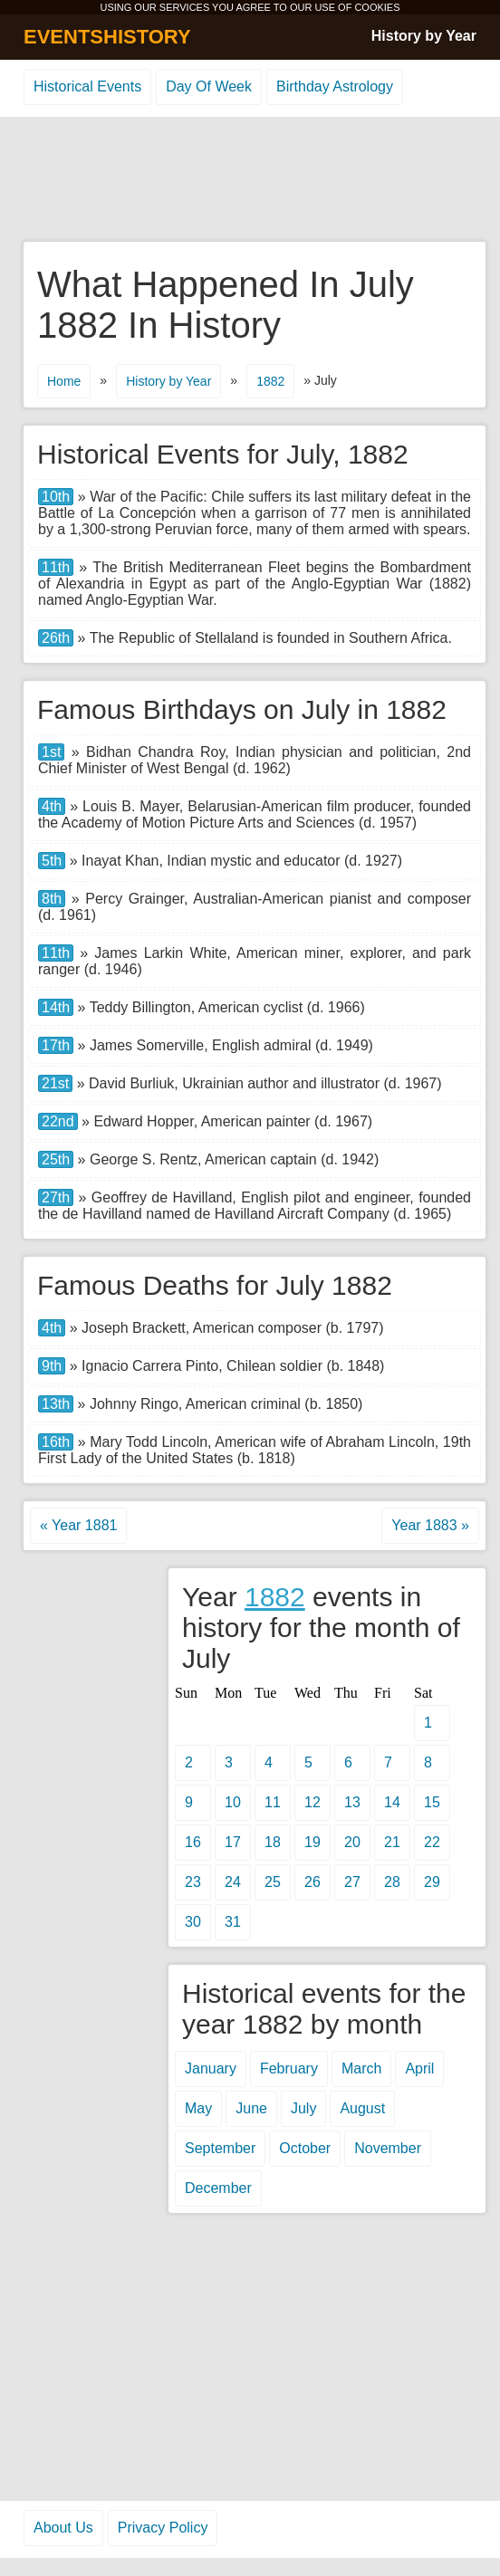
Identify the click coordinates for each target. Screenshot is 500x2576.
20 (352, 1842)
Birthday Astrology (334, 86)
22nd (58, 1121)
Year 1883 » (430, 1525)
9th (52, 1366)
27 (352, 1882)
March (361, 2068)
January (210, 2068)
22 (432, 1842)
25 (272, 1882)
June (251, 2108)
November (387, 2148)
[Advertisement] (250, 180)
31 (233, 1922)
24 (233, 1882)
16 (193, 1842)
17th (56, 1045)
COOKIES (376, 7)
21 (392, 1842)
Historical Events (87, 86)
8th (52, 898)
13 (352, 1802)
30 (193, 1922)
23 (193, 1882)
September (220, 2148)
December (218, 2188)
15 (432, 1802)
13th (56, 1404)
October (305, 2148)
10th (56, 496)
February (289, 2068)
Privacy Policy (163, 2527)
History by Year (423, 35)
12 (312, 1802)
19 (312, 1842)
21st (55, 1083)
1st (51, 752)
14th (56, 1007)
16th (56, 1442)
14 (392, 1802)
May (198, 2108)
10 (233, 1802)
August (362, 2108)
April (419, 2068)
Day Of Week (209, 86)
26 (312, 1882)
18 (272, 1842)
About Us (63, 2527)
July (303, 2108)
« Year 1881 (78, 1525)
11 (272, 1802)
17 (233, 1842)
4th (52, 806)
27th (56, 1197)
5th (52, 860)
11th (56, 567)
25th (56, 1159)
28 (392, 1882)
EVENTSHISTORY (107, 36)
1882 (270, 381)
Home (64, 381)
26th (56, 638)
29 (432, 1882)
